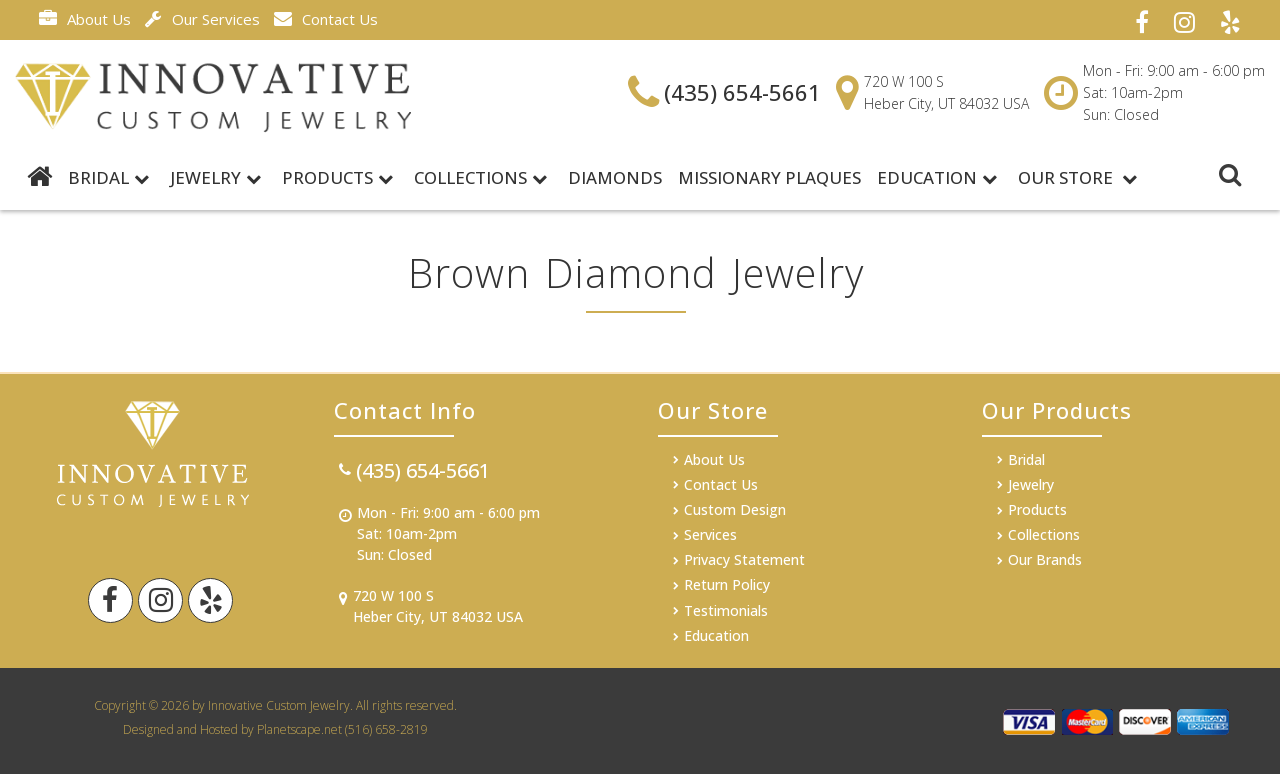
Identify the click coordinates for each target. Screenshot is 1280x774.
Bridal (1026, 459)
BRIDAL (108, 177)
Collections (480, 177)
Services (710, 534)
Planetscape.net (299, 729)
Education (937, 177)
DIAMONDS (615, 177)
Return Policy (727, 584)
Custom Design (735, 509)
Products (337, 177)
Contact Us (326, 19)
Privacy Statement (744, 559)
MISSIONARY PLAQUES (769, 177)
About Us (85, 19)
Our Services (202, 19)
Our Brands (1045, 559)
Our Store (1077, 177)
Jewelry (215, 177)
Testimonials (726, 610)
